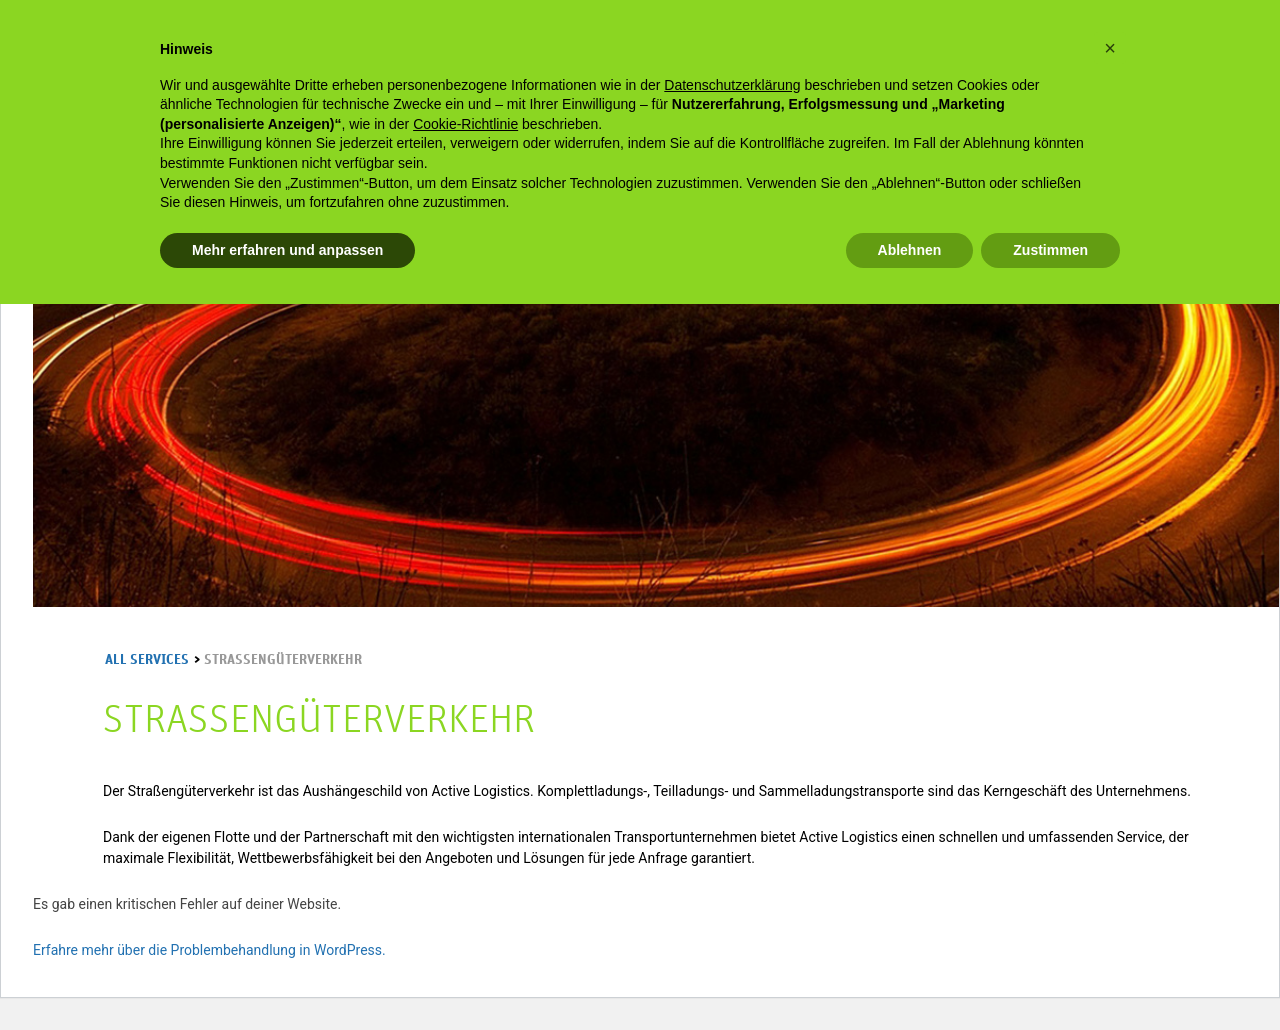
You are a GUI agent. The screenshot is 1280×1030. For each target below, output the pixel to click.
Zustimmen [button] (1050, 250)
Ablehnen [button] (910, 250)
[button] (1110, 48)
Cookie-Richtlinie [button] (465, 124)
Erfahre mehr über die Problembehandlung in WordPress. (209, 950)
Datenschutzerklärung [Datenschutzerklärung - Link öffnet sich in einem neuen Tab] (732, 85)
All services (147, 660)
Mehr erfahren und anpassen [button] (287, 250)
